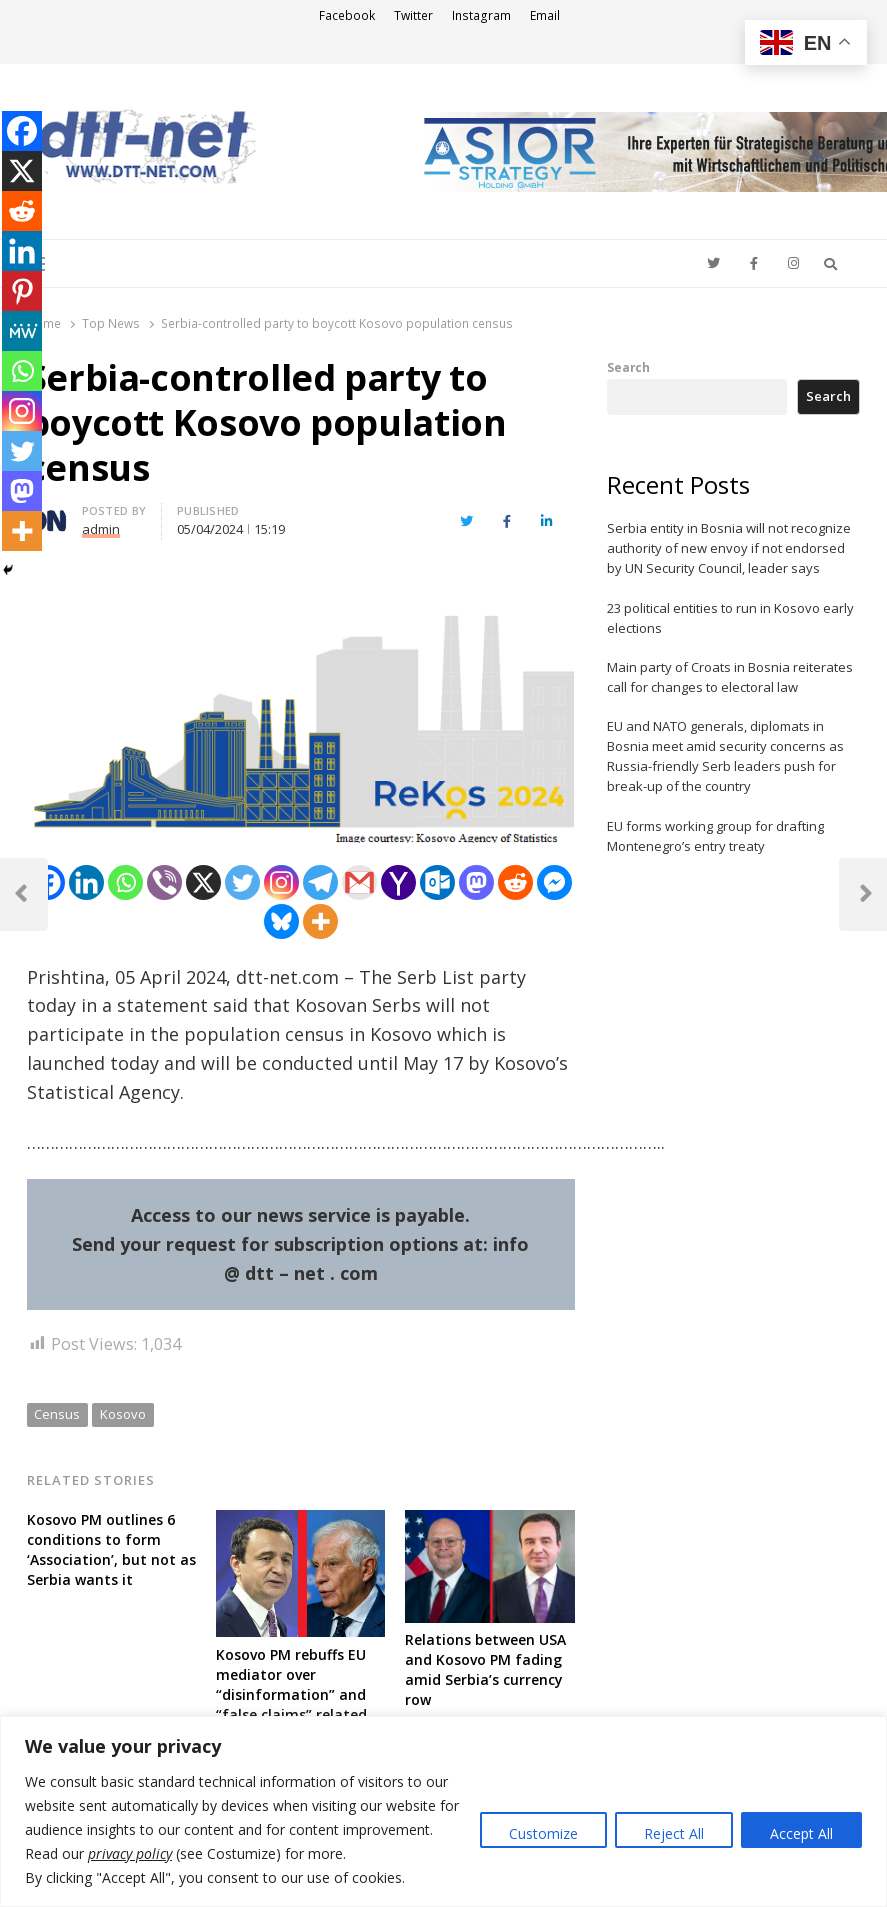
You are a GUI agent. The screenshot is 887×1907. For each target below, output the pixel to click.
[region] (443, 1811)
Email (545, 15)
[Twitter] (242, 882)
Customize (543, 1833)
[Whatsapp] (125, 882)
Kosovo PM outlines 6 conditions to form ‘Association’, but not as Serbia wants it (111, 1549)
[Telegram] (320, 882)
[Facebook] (22, 131)
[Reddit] (515, 882)
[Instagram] (281, 882)
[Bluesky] (281, 921)
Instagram (481, 15)
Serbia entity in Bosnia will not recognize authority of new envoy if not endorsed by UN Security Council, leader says (729, 548)
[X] (203, 882)
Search (628, 367)
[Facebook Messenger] (554, 882)
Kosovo (123, 1414)
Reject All (674, 1833)
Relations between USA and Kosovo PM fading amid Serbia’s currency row (485, 1669)
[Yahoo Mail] (398, 882)
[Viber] (164, 882)
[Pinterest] (22, 291)
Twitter (413, 15)
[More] (320, 921)
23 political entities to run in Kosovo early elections (730, 618)
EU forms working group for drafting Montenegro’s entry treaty (715, 836)
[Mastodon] (476, 882)
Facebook (347, 15)
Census (57, 1414)
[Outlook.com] (437, 882)
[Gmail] (359, 882)
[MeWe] (22, 331)
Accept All (801, 1833)
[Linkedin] (86, 882)
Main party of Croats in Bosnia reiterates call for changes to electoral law (730, 677)
